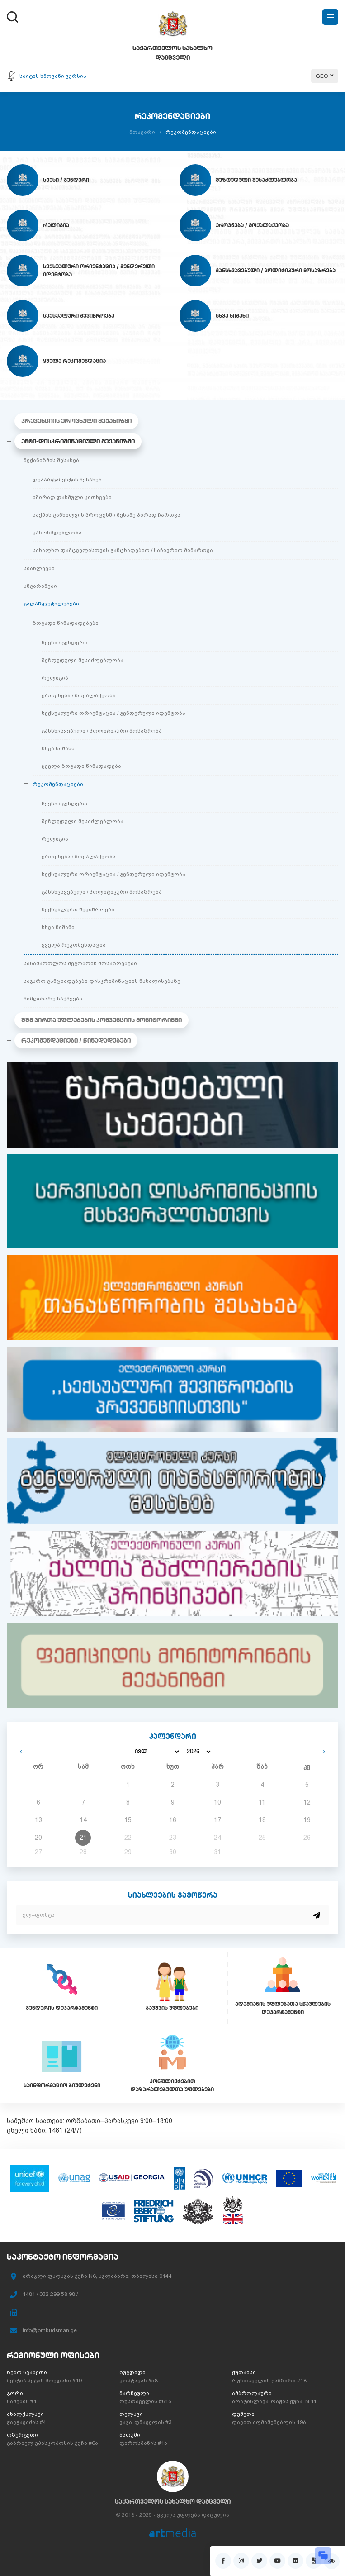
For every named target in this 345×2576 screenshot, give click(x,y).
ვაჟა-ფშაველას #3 (145, 2422)
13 (38, 1820)
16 (172, 1820)
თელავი (131, 2414)
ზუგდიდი (132, 2372)
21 (83, 1837)
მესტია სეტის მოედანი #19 (44, 2380)
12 (307, 1802)
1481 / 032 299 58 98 (49, 2294)
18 (262, 1820)
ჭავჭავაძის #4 (26, 2422)
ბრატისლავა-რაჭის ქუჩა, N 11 (274, 2401)
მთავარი (142, 132)
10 (217, 1802)
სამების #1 (22, 2401)
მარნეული (134, 2393)
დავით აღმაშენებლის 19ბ (269, 2422)
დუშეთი (243, 2414)
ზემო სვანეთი (27, 2372)
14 (83, 1820)
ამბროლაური (252, 2393)
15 (128, 1820)
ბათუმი (129, 2435)
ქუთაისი (244, 2372)
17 (217, 1820)
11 (262, 1802)
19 (307, 1820)
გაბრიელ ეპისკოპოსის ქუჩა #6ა (52, 2443)
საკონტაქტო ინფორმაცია (62, 2257)
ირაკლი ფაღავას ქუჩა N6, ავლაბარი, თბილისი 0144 (97, 2276)
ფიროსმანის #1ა (143, 2443)
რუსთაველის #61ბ (145, 2401)
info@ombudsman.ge (50, 2330)
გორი (15, 2393)
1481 (55, 2130)
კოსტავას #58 (138, 2380)
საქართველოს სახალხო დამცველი (173, 2501)
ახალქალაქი (25, 2414)
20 (38, 1837)
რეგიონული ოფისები (53, 2355)
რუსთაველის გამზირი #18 (269, 2380)
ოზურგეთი (22, 2435)
